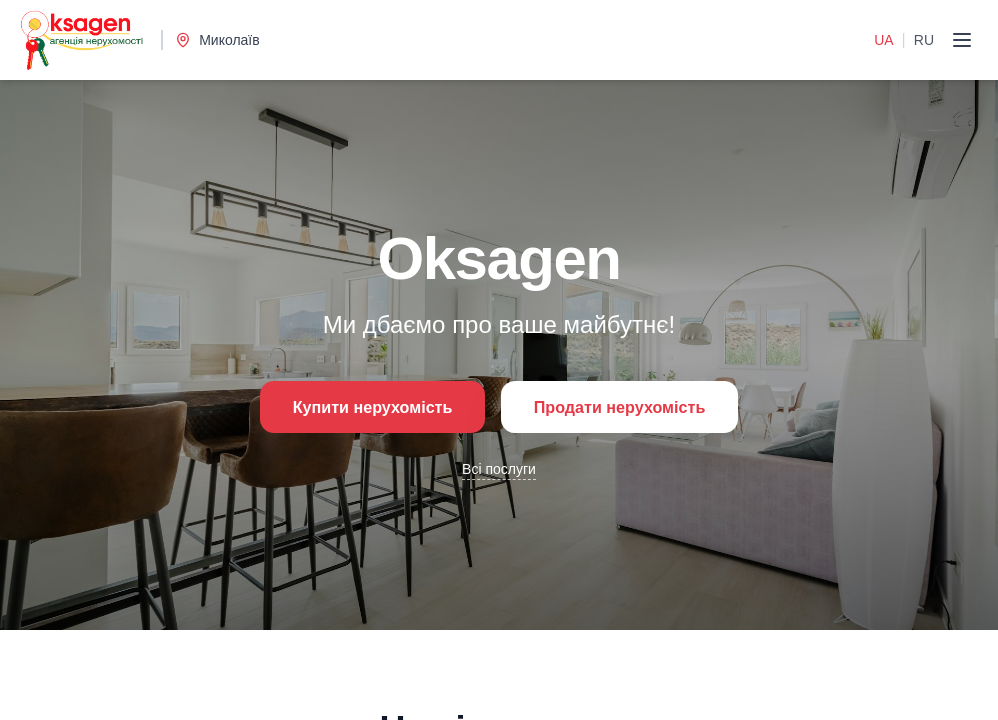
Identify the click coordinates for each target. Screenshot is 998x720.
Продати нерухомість (635, 407)
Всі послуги (499, 473)
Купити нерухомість (355, 407)
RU (924, 40)
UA (883, 40)
